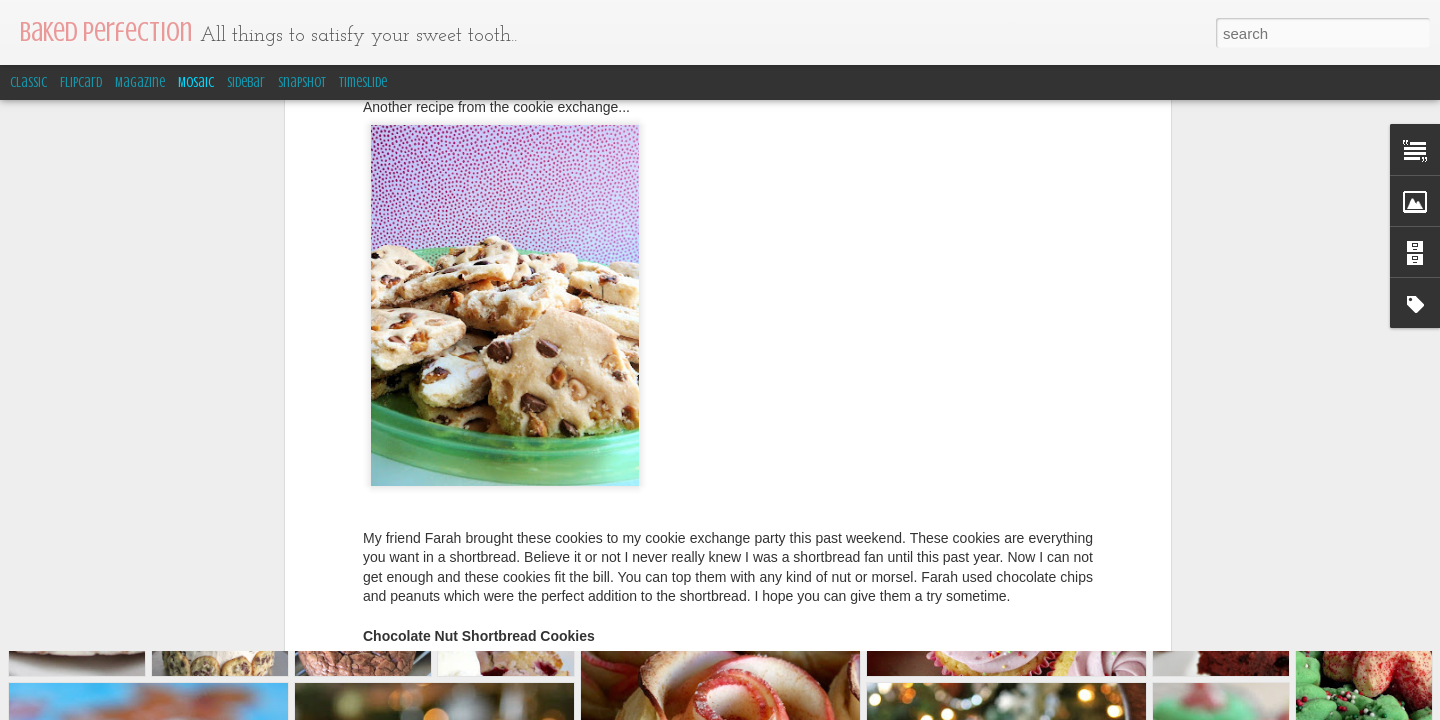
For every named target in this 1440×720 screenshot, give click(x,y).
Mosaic (196, 82)
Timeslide (363, 82)
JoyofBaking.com (582, 462)
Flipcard (81, 82)
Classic (28, 82)
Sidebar (246, 82)
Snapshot (302, 82)
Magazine (140, 82)
